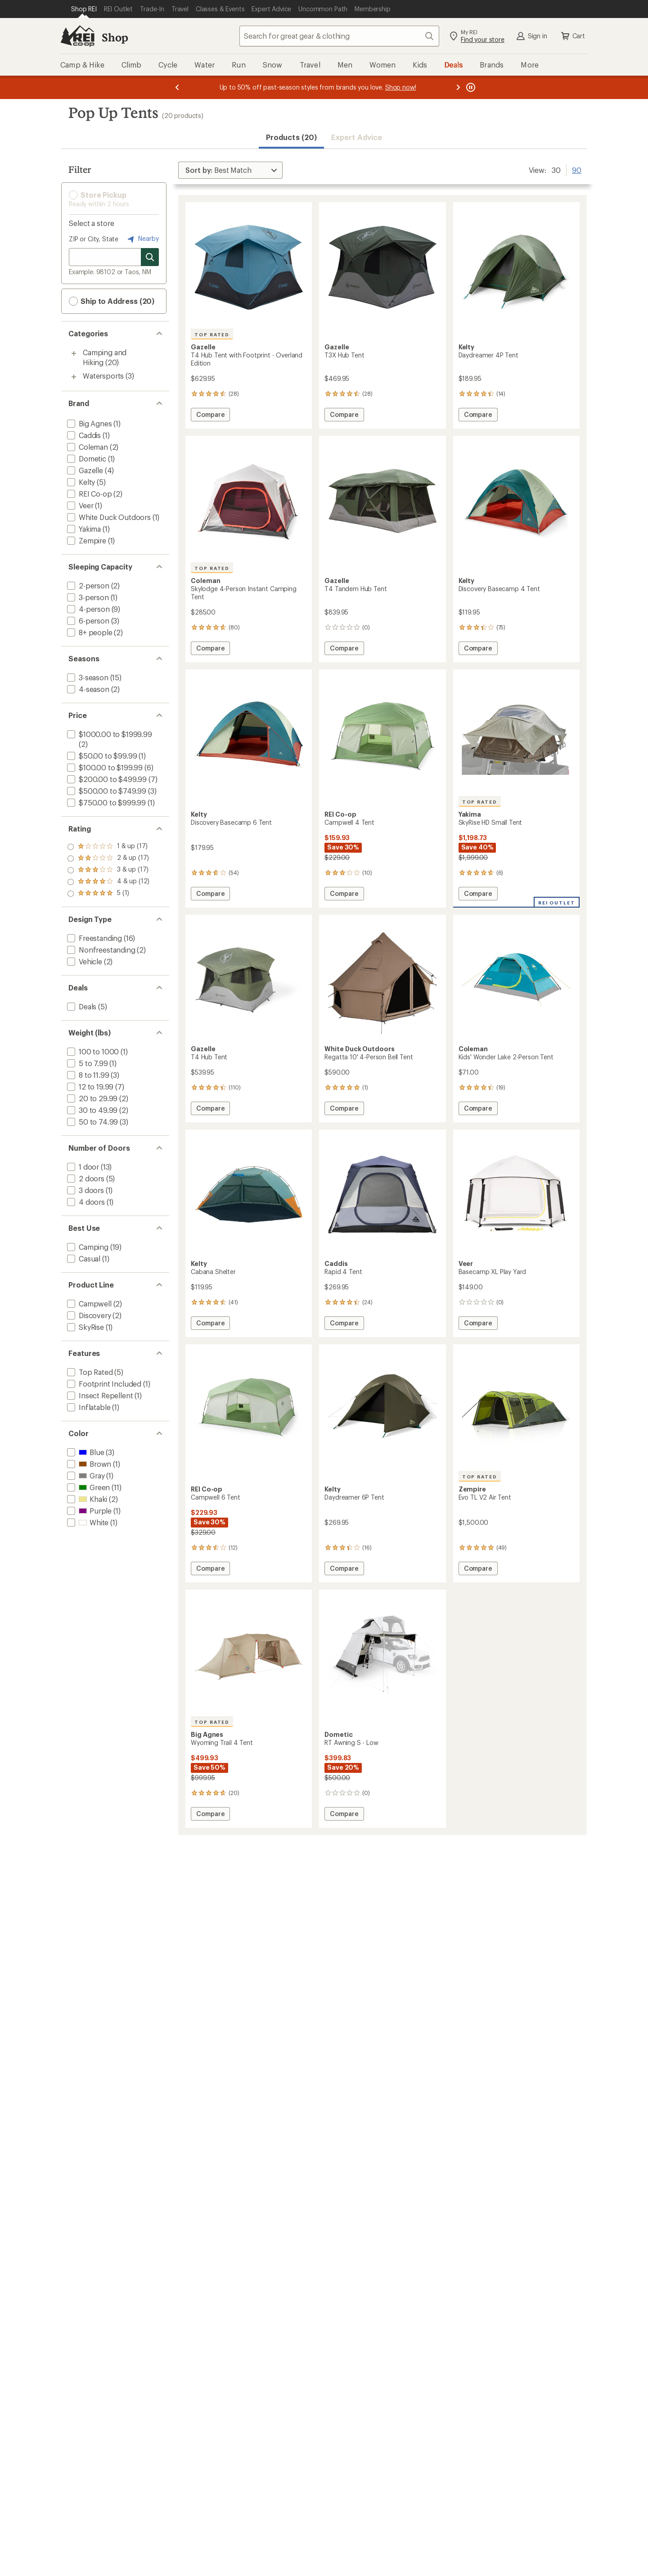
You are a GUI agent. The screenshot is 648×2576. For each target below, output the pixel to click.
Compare (210, 415)
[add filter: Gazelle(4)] (84, 470)
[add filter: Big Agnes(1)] (88, 423)
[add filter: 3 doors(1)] (84, 1190)
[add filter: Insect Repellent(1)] (99, 1395)
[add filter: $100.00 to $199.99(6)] (104, 767)
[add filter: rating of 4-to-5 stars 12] (108, 858)
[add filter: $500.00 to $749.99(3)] (105, 790)
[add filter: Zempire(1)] (85, 540)
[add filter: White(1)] (86, 1522)
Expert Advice (356, 137)
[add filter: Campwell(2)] (88, 1303)
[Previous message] (177, 87)
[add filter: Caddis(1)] (83, 435)
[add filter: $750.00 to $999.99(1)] (105, 802)
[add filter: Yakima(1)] (83, 528)
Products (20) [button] (291, 137)
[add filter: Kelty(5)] (80, 482)
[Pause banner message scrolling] (470, 87)
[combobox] (339, 36)
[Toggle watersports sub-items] (73, 376)
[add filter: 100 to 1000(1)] (92, 1051)
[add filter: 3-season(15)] (86, 677)
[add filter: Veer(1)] (79, 505)
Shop (115, 37)
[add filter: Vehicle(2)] (83, 961)
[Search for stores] (150, 257)
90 (576, 169)
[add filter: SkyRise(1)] (84, 1327)
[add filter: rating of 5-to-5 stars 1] (108, 847)
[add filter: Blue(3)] (84, 1452)
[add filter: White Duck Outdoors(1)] (108, 517)
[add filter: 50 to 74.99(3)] (91, 1121)
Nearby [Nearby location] (142, 239)
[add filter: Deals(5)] (80, 1006)
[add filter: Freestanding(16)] (93, 938)
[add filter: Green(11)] (87, 1487)
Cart (572, 36)
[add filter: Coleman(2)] (86, 447)
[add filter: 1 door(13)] (82, 1166)
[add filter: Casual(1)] (82, 1258)
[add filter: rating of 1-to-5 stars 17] (108, 893)
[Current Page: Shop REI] (84, 9)
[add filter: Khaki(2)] (86, 1499)
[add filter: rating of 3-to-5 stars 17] (108, 870)
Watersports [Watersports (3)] (103, 375)
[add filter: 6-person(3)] (87, 620)
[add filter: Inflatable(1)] (87, 1407)
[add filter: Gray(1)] (84, 1475)
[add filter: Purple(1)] (88, 1510)
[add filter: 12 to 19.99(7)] (89, 1086)
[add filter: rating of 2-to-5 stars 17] (108, 882)
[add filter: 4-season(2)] (87, 689)
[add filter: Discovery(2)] (88, 1315)
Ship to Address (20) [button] (111, 301)
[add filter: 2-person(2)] (87, 585)
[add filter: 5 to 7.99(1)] (86, 1063)
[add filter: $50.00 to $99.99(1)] (101, 755)
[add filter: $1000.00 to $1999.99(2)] (108, 734)
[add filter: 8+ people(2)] (88, 632)
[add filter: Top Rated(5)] (89, 1372)
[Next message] (458, 87)
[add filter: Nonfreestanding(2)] (100, 949)
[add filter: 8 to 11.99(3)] (87, 1075)
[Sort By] (230, 170)
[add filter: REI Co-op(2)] (88, 493)
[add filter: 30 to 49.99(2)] (91, 1110)
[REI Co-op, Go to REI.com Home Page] (77, 36)
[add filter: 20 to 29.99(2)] (91, 1098)
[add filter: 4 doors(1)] (85, 1202)
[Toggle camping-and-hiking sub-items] (73, 353)
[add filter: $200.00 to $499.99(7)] (106, 779)
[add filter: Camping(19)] (86, 1247)
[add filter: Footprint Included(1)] (103, 1383)
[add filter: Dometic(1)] (85, 458)
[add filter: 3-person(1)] (87, 597)
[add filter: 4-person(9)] (87, 609)
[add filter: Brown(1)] (88, 1464)
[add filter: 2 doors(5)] (84, 1178)
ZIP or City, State (93, 239)
